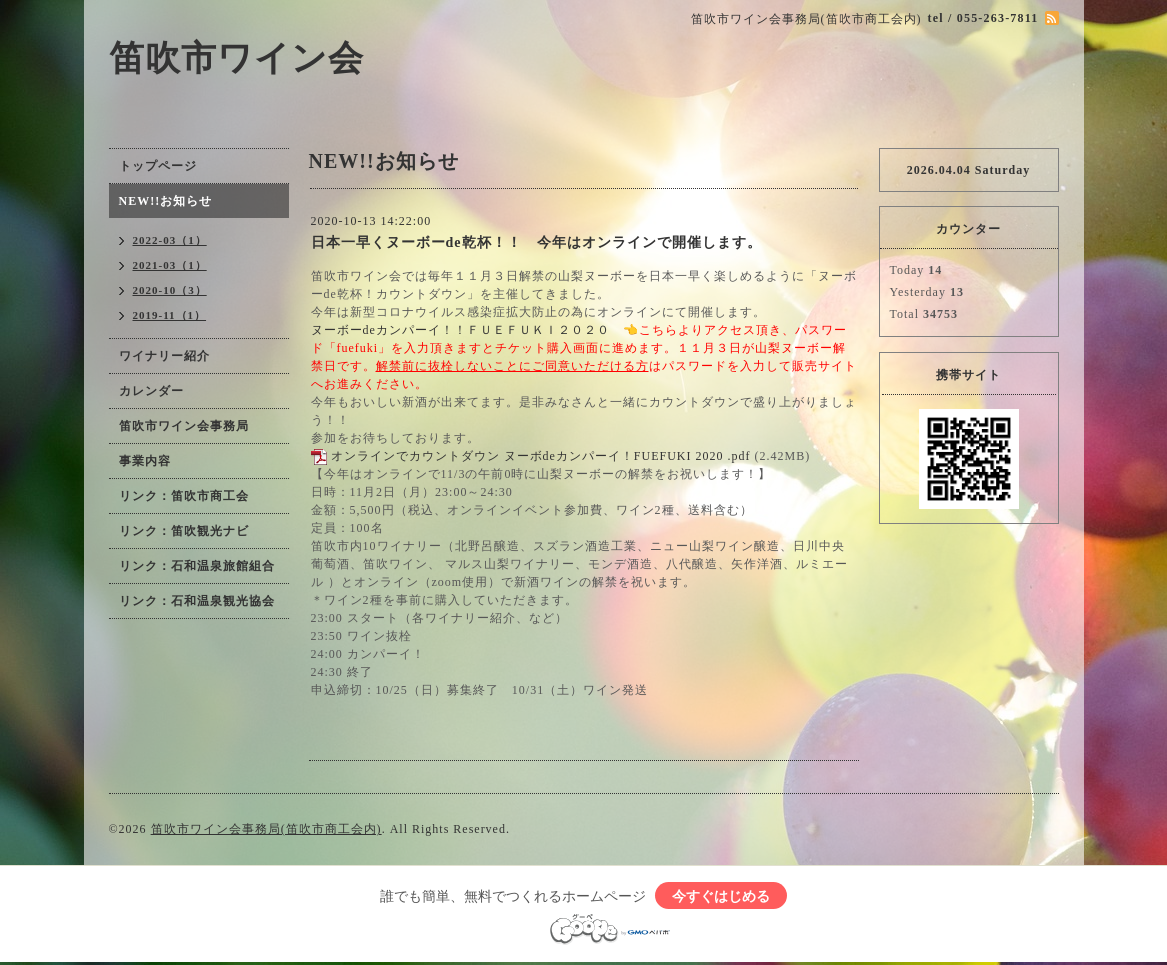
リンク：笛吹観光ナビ (184, 531)
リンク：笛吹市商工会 (184, 496)
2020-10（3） (170, 290)
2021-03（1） (170, 265)
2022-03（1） (170, 240)
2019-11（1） (170, 315)
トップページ (158, 166)
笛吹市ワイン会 (236, 58)
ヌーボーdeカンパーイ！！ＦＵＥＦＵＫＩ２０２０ (460, 330)
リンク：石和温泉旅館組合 (197, 566)
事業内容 (145, 461)
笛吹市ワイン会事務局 (184, 426)
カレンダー (151, 391)
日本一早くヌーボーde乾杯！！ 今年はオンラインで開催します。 (536, 242)
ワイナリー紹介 (164, 356)
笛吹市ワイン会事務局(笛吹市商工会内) (266, 829)
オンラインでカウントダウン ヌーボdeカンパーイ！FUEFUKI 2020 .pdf (541, 456)
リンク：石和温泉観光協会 (197, 601)
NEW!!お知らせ (166, 201)
